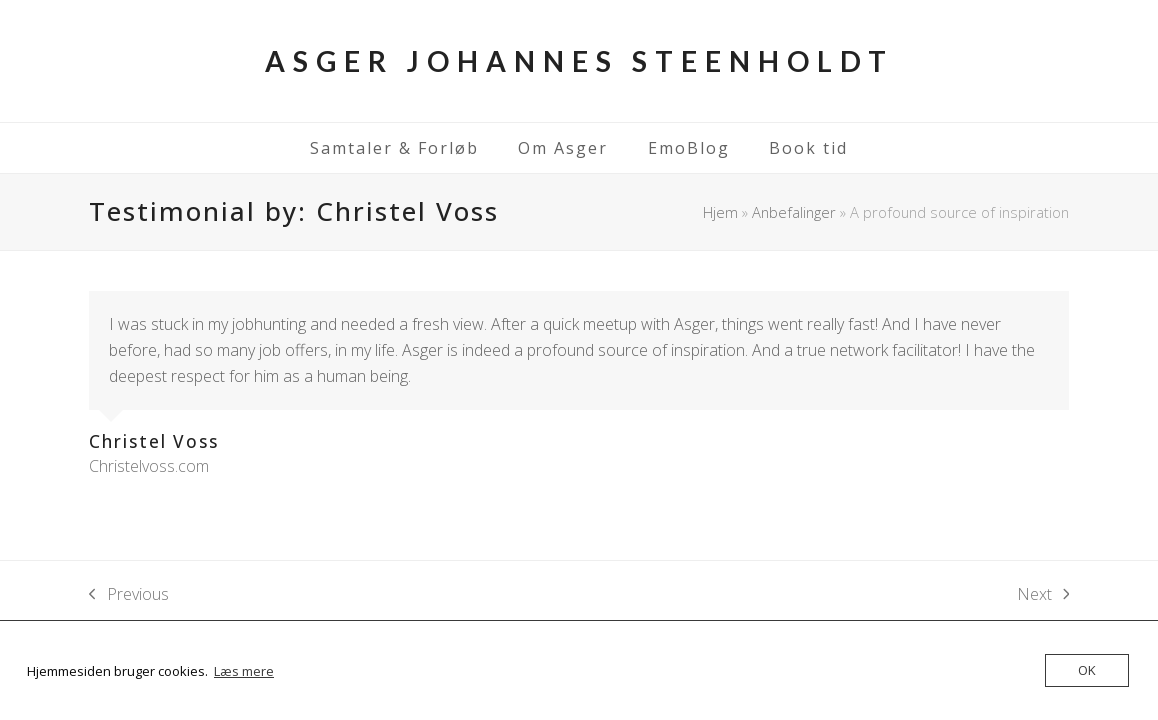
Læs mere (244, 671)
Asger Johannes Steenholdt (579, 61)
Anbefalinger (794, 212)
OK (1087, 670)
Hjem (720, 212)
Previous (129, 595)
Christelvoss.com (149, 466)
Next (1043, 595)
